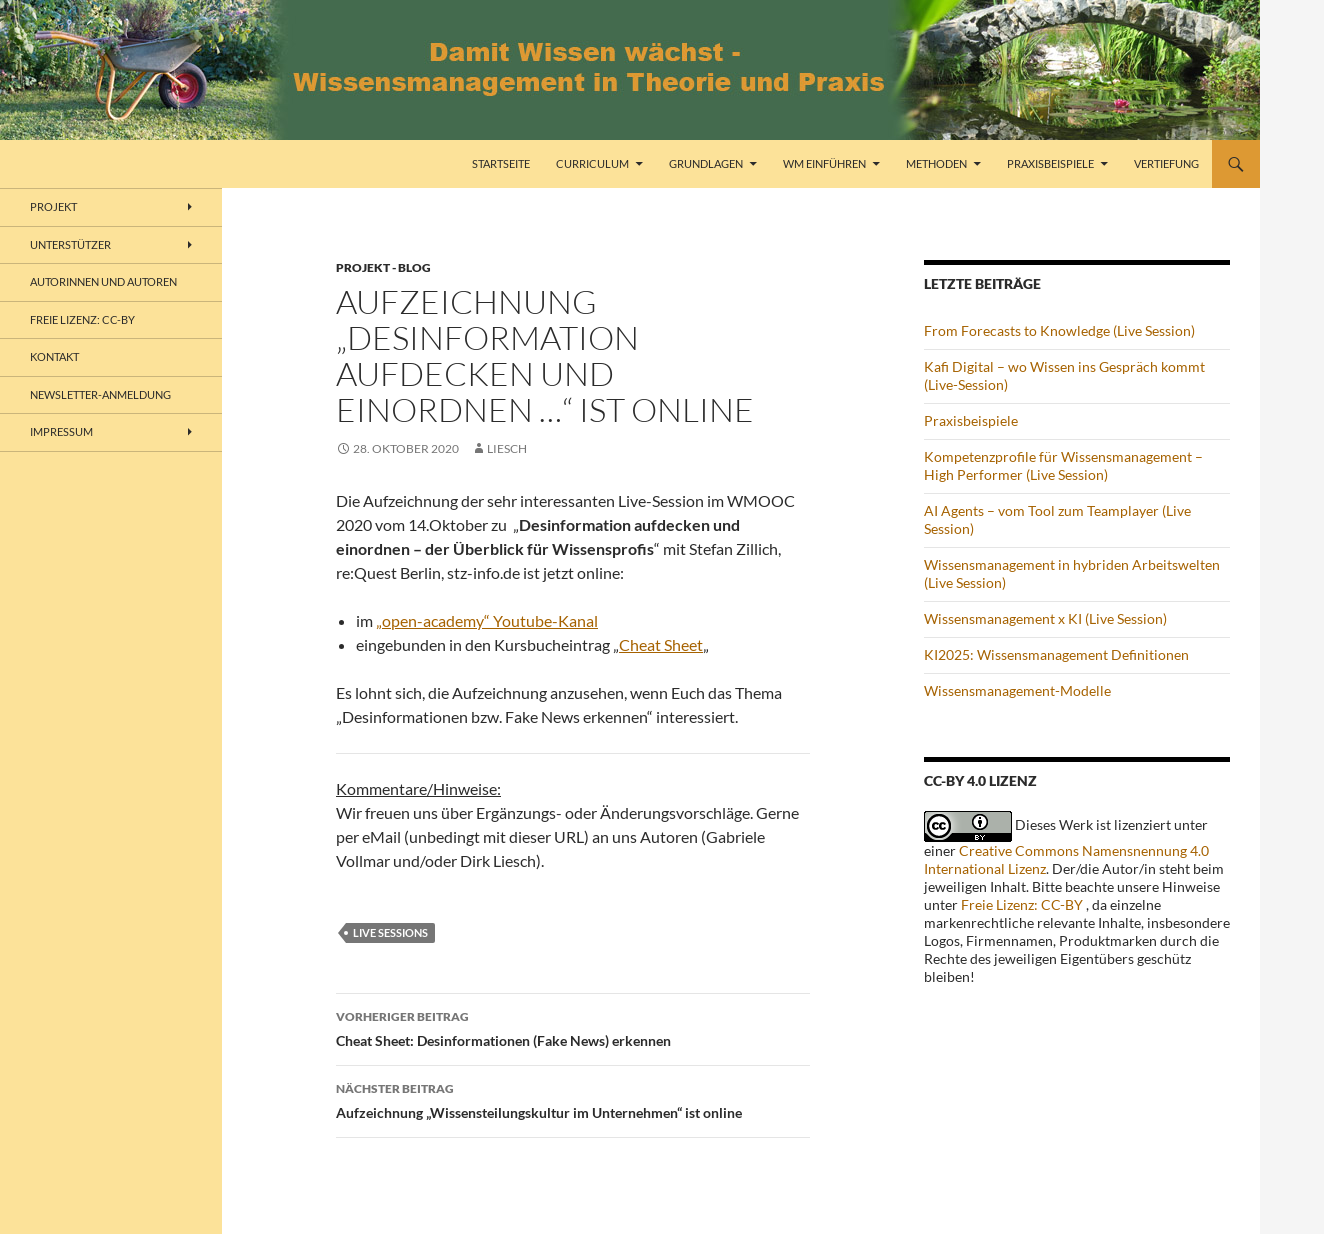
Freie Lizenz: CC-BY (1022, 904)
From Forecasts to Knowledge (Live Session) (1059, 330)
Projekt (53, 206)
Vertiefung (1166, 163)
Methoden (936, 163)
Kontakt (54, 356)
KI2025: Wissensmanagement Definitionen (1056, 654)
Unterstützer (70, 244)
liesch (507, 448)
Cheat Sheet (661, 644)
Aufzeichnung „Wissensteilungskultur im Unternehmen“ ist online (573, 1099)
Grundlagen (706, 163)
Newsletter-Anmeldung (100, 394)
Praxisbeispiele (1050, 163)
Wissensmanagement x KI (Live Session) (1045, 618)
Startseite (501, 163)
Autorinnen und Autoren (103, 281)
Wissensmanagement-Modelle (1017, 690)
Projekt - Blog (383, 267)
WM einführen (824, 163)
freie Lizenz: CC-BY (82, 319)
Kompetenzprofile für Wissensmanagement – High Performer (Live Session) (1063, 465)
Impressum (61, 431)
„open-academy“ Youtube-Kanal (487, 620)
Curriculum (592, 163)
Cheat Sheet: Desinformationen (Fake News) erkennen (573, 1027)
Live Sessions (390, 932)
